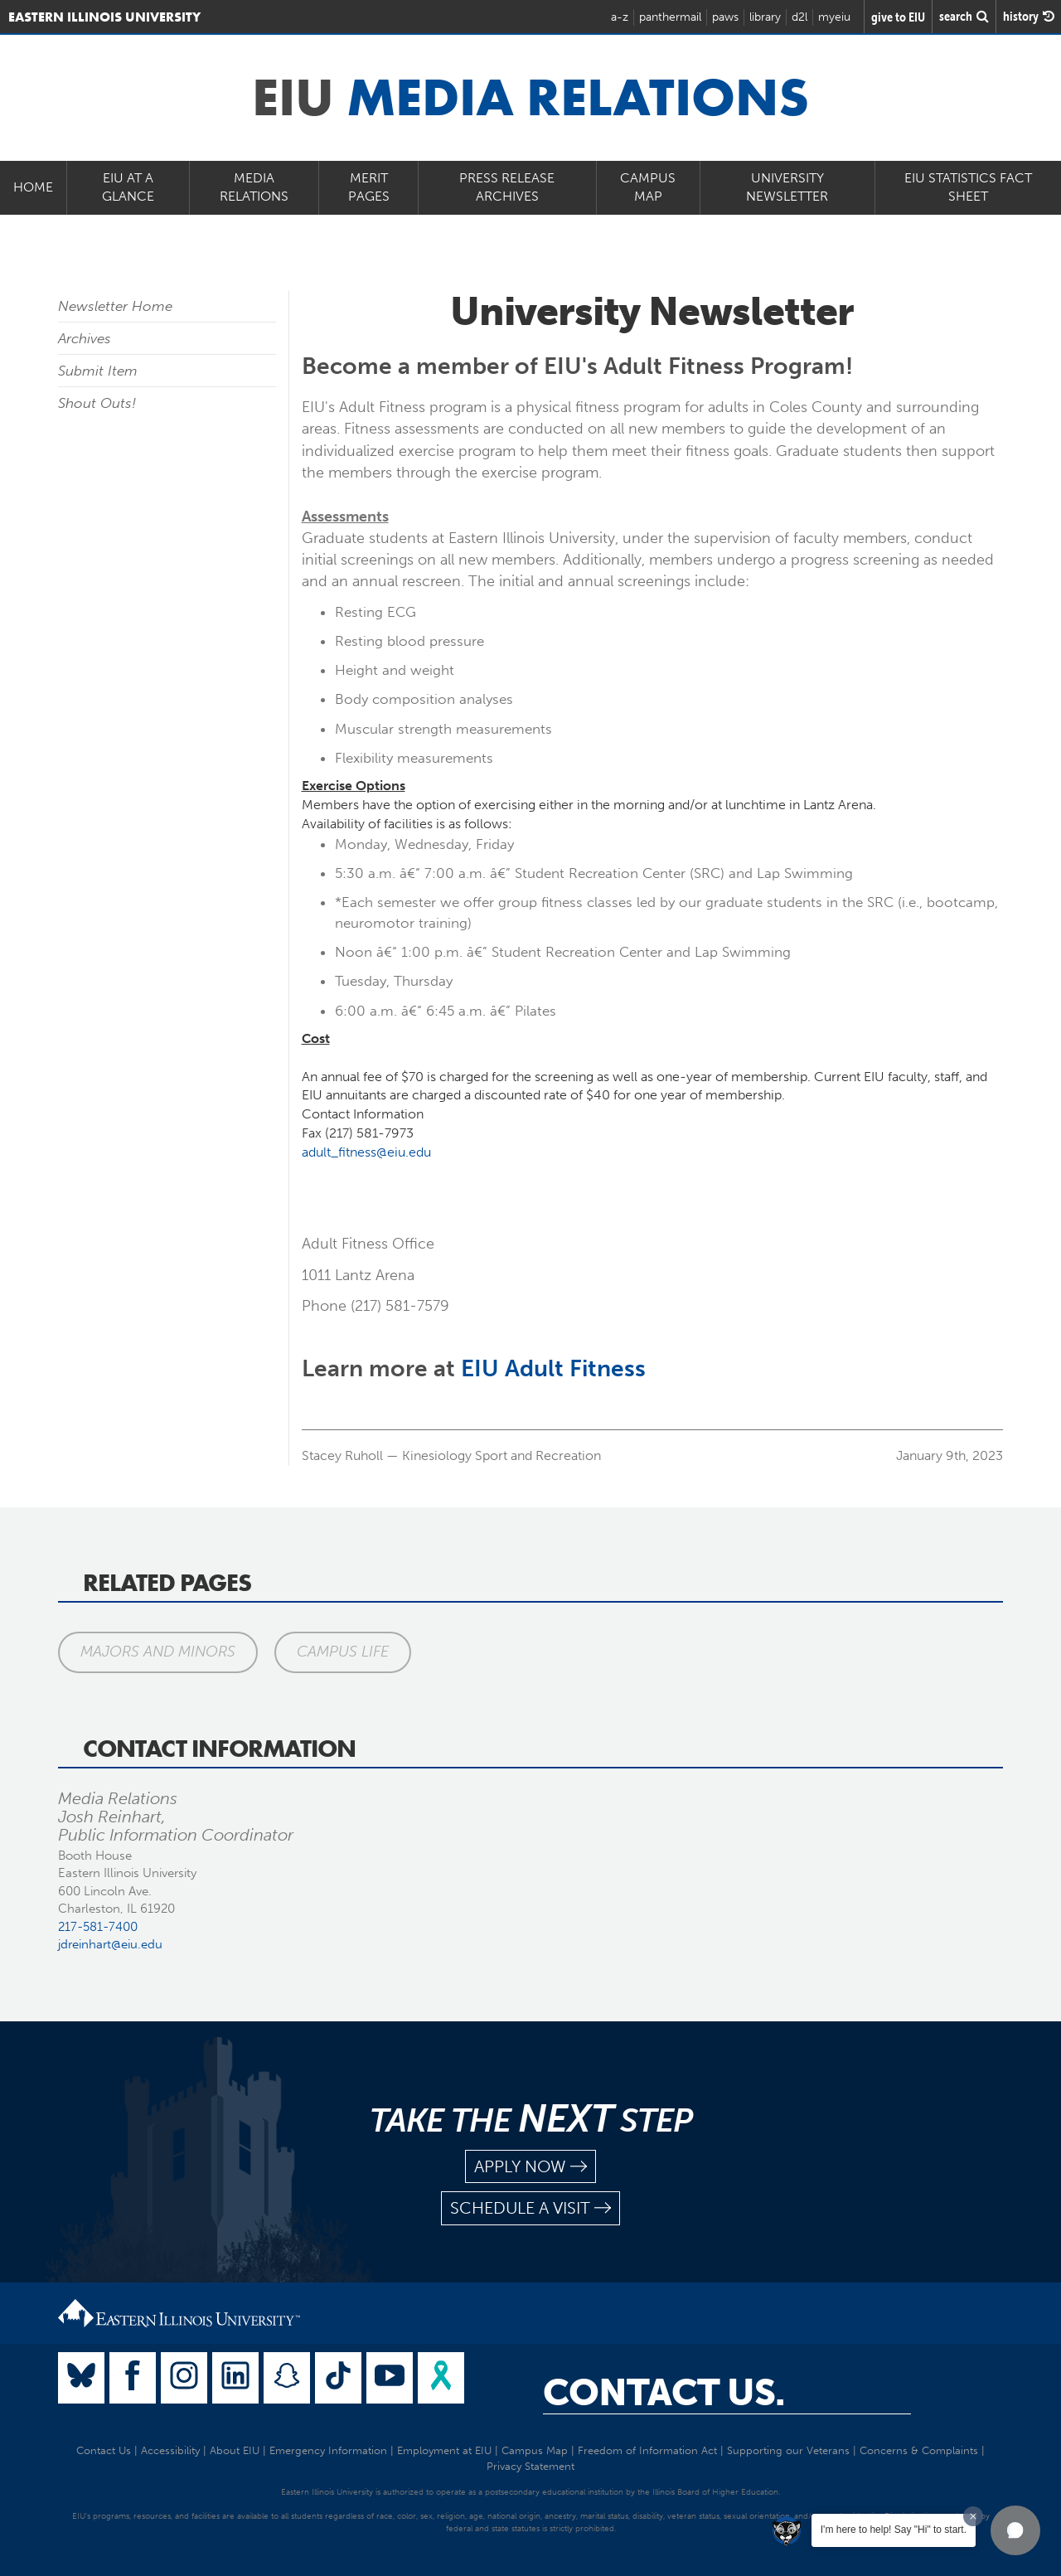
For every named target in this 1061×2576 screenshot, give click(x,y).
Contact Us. (664, 2392)
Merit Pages (369, 187)
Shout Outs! (97, 403)
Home (33, 187)
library (765, 17)
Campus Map (648, 187)
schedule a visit (530, 2208)
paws (725, 17)
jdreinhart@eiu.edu (110, 1944)
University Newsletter (787, 187)
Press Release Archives (507, 187)
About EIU (234, 2450)
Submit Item (98, 370)
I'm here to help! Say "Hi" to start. (894, 2529)
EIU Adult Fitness (553, 1368)
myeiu (834, 17)
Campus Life (343, 1651)
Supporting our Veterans (788, 2450)
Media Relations (254, 187)
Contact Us (103, 2450)
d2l (799, 17)
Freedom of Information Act (647, 2450)
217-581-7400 (98, 1926)
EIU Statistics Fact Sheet (968, 187)
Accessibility (170, 2450)
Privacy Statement (530, 2466)
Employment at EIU (444, 2450)
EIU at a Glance (128, 187)
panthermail (670, 17)
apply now (530, 2166)
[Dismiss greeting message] (973, 2516)
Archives (84, 338)
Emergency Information (328, 2450)
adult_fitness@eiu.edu (366, 1152)
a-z (619, 17)
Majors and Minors (157, 1651)
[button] (1015, 2530)
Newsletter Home (115, 306)
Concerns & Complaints (919, 2450)
